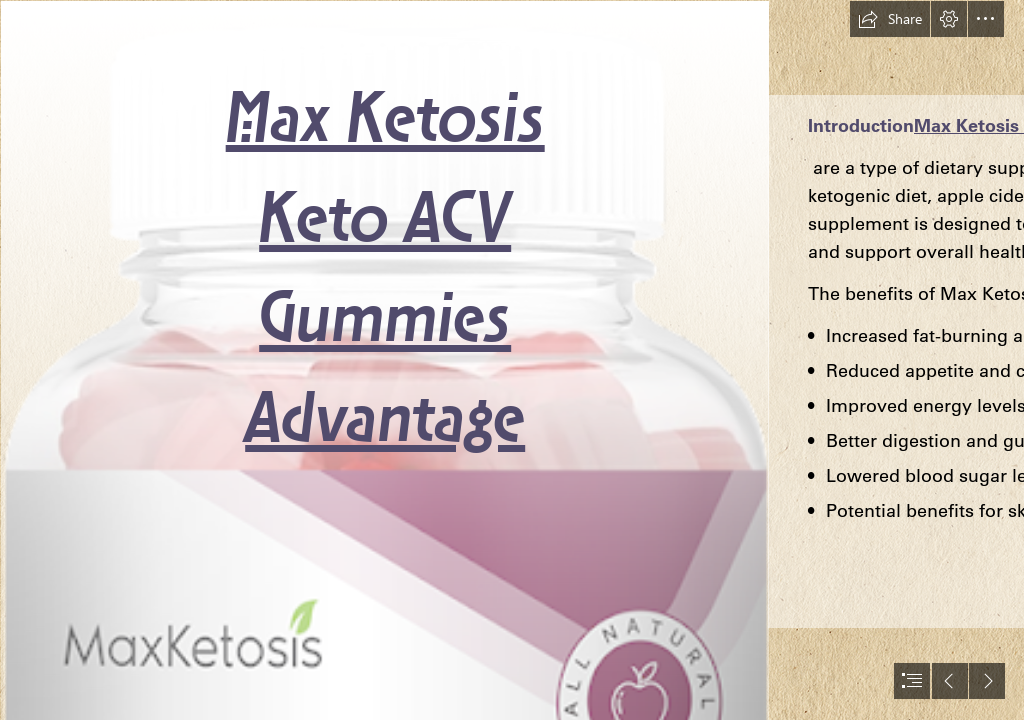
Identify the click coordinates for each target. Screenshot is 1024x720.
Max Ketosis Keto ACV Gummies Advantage (385, 272)
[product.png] (384, 360)
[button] (890, 19)
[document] (512, 360)
